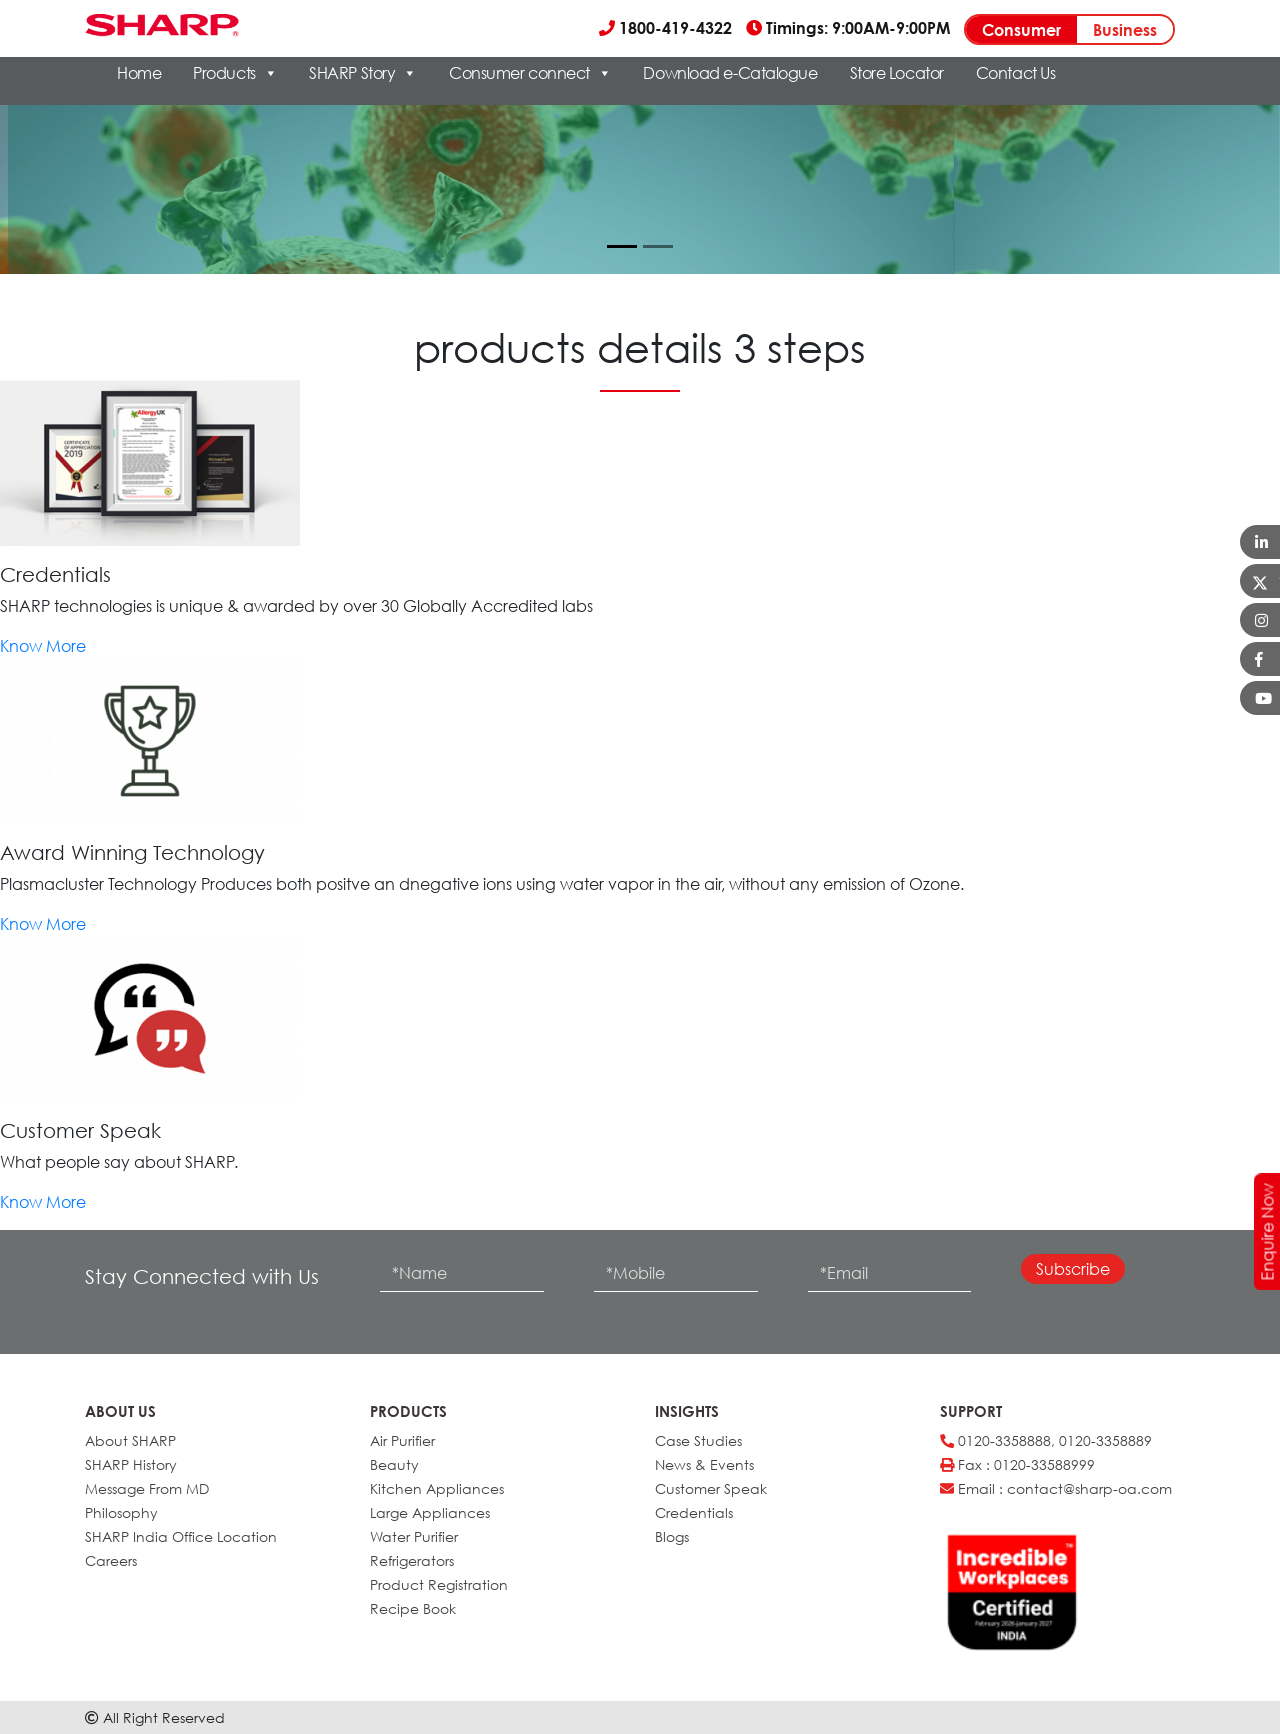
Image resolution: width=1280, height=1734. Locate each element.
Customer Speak (711, 1488)
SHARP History (131, 1464)
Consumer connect (530, 73)
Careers (111, 1560)
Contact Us (1016, 73)
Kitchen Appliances (437, 1488)
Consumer (1021, 30)
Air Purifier (402, 1440)
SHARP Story (363, 73)
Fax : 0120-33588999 (1017, 1464)
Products (235, 73)
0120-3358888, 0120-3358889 (1046, 1440)
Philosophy (121, 1512)
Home (139, 73)
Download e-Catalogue (730, 73)
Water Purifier (414, 1536)
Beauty (394, 1464)
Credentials (694, 1512)
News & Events (704, 1464)
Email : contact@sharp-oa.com (1056, 1488)
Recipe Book (413, 1608)
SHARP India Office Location (181, 1536)
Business (1125, 30)
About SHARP (130, 1440)
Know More (43, 646)
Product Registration (439, 1584)
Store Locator (897, 73)
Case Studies (698, 1440)
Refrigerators (412, 1560)
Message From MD (147, 1488)
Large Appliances (430, 1512)
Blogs (672, 1536)
